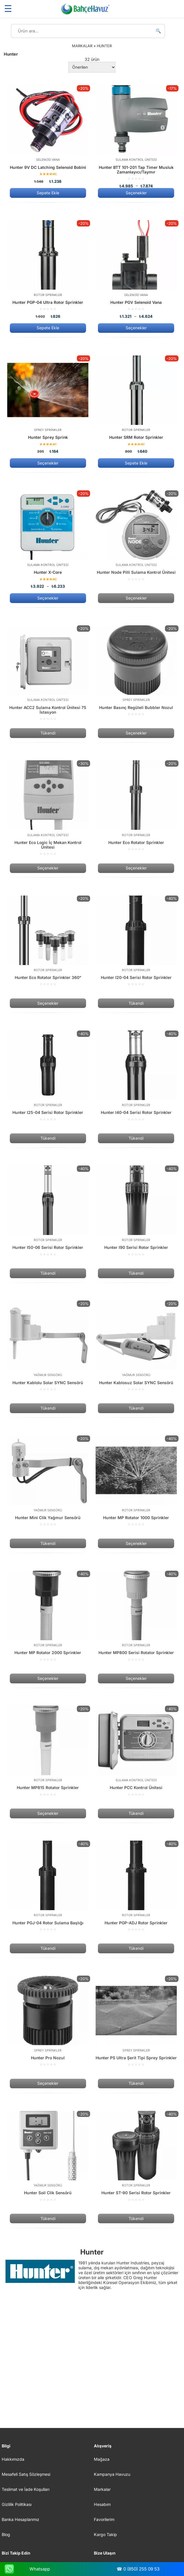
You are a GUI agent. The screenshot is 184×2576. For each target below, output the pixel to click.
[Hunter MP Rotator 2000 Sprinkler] (47, 1616)
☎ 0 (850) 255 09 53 (138, 2569)
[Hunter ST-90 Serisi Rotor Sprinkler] (136, 2156)
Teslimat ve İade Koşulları (25, 2489)
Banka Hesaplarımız (20, 2519)
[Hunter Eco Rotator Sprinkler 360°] (47, 941)
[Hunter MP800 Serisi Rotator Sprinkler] (136, 1616)
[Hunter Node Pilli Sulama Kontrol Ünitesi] (136, 535)
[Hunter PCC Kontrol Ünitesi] (136, 1751)
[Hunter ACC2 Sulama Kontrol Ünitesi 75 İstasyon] (47, 673)
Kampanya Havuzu (112, 2474)
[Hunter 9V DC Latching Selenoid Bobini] (47, 134)
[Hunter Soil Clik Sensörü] (47, 2156)
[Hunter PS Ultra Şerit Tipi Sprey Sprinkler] (136, 2021)
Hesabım (102, 2504)
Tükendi (47, 733)
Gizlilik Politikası (16, 2504)
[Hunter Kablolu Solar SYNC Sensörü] (47, 1345)
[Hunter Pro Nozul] (47, 2021)
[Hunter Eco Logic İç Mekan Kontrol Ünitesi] (47, 808)
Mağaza (101, 2459)
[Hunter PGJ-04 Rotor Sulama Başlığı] (47, 1886)
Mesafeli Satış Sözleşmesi (26, 2474)
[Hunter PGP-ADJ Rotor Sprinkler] (136, 1886)
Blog (6, 2534)
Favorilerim (104, 2519)
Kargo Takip (105, 2534)
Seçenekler (136, 193)
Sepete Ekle (48, 193)
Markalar (102, 2489)
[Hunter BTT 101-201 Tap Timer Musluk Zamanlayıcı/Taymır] (136, 136)
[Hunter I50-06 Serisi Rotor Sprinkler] (47, 1210)
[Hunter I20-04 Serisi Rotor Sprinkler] (136, 941)
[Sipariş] (92, 67)
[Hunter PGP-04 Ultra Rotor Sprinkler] (47, 269)
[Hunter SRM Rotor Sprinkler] (136, 404)
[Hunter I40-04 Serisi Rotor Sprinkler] (136, 1076)
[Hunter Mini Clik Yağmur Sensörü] (47, 1480)
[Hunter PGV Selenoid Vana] (136, 269)
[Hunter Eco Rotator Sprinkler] (136, 805)
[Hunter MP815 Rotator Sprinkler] (47, 1751)
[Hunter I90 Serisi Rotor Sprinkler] (136, 1210)
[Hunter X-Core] (47, 539)
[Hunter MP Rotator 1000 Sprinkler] (136, 1480)
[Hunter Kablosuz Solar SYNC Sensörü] (136, 1345)
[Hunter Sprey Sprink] (47, 404)
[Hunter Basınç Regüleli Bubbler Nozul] (136, 670)
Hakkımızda (13, 2459)
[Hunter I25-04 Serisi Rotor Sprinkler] (47, 1076)
